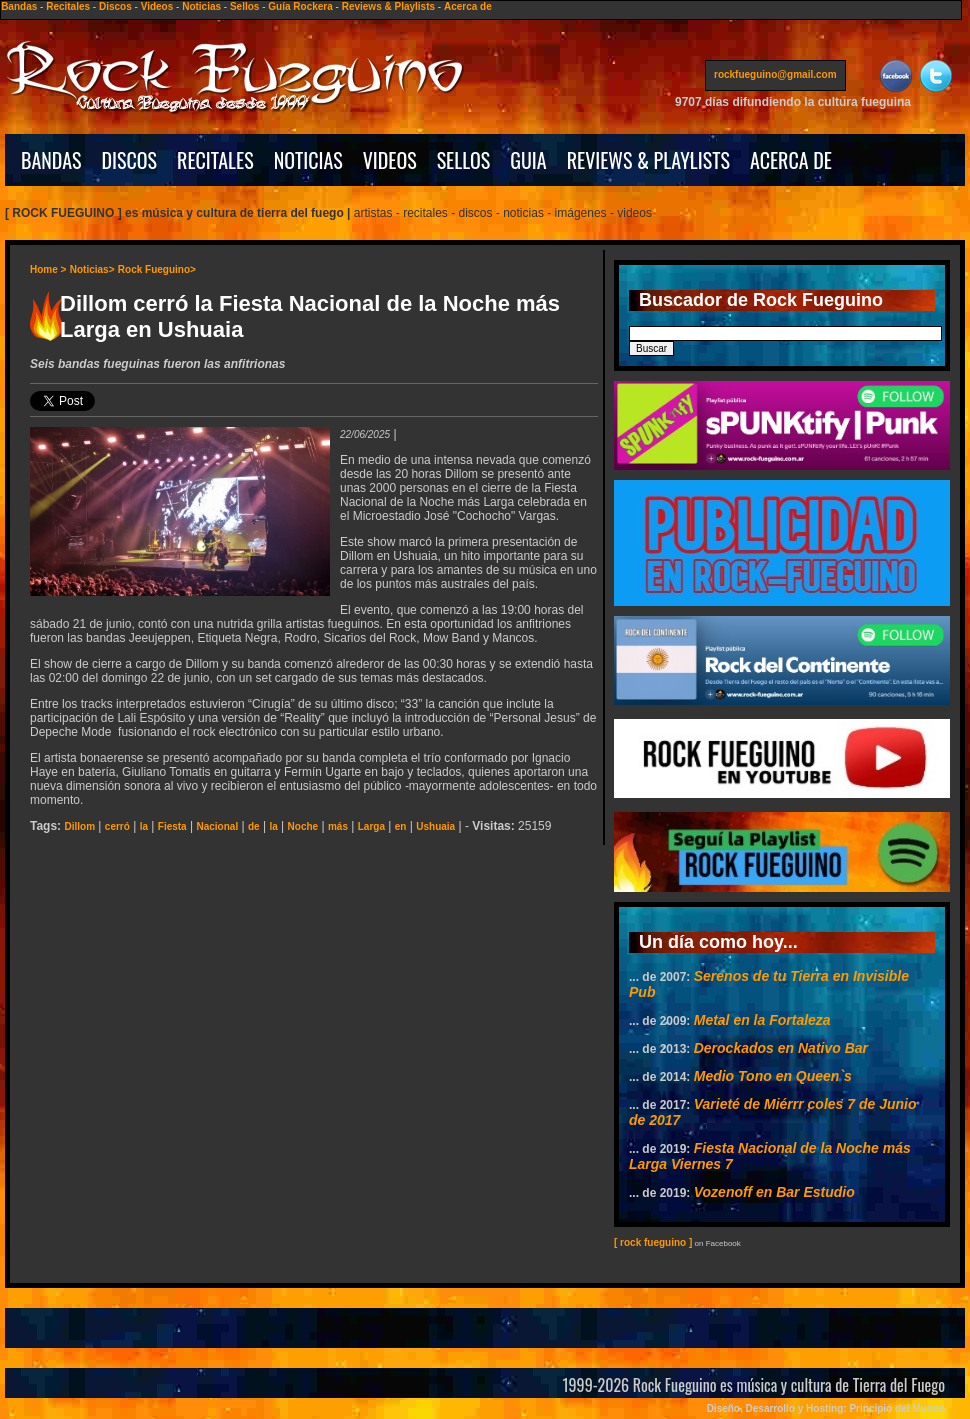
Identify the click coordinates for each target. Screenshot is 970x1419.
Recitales (68, 6)
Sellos (244, 6)
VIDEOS (390, 160)
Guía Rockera (300, 6)
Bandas (19, 6)
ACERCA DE (791, 160)
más (338, 826)
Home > (48, 269)
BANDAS (51, 160)
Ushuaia (435, 826)
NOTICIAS (308, 160)
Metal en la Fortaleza (762, 1020)
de (254, 826)
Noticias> (92, 269)
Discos (115, 6)
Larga (371, 826)
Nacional (217, 826)
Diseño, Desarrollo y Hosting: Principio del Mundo (826, 1408)
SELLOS (464, 160)
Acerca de (468, 6)
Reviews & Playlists (388, 6)
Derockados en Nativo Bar (781, 1048)
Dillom (79, 826)
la (144, 826)
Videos (157, 6)
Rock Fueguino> (157, 269)
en (401, 826)
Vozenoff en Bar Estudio (774, 1192)
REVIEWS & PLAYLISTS (648, 160)
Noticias (201, 6)
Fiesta (172, 826)
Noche (303, 826)
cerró (117, 826)
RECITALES (215, 160)
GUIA (528, 160)
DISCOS (130, 160)
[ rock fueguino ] (653, 1242)
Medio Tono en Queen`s (773, 1076)
